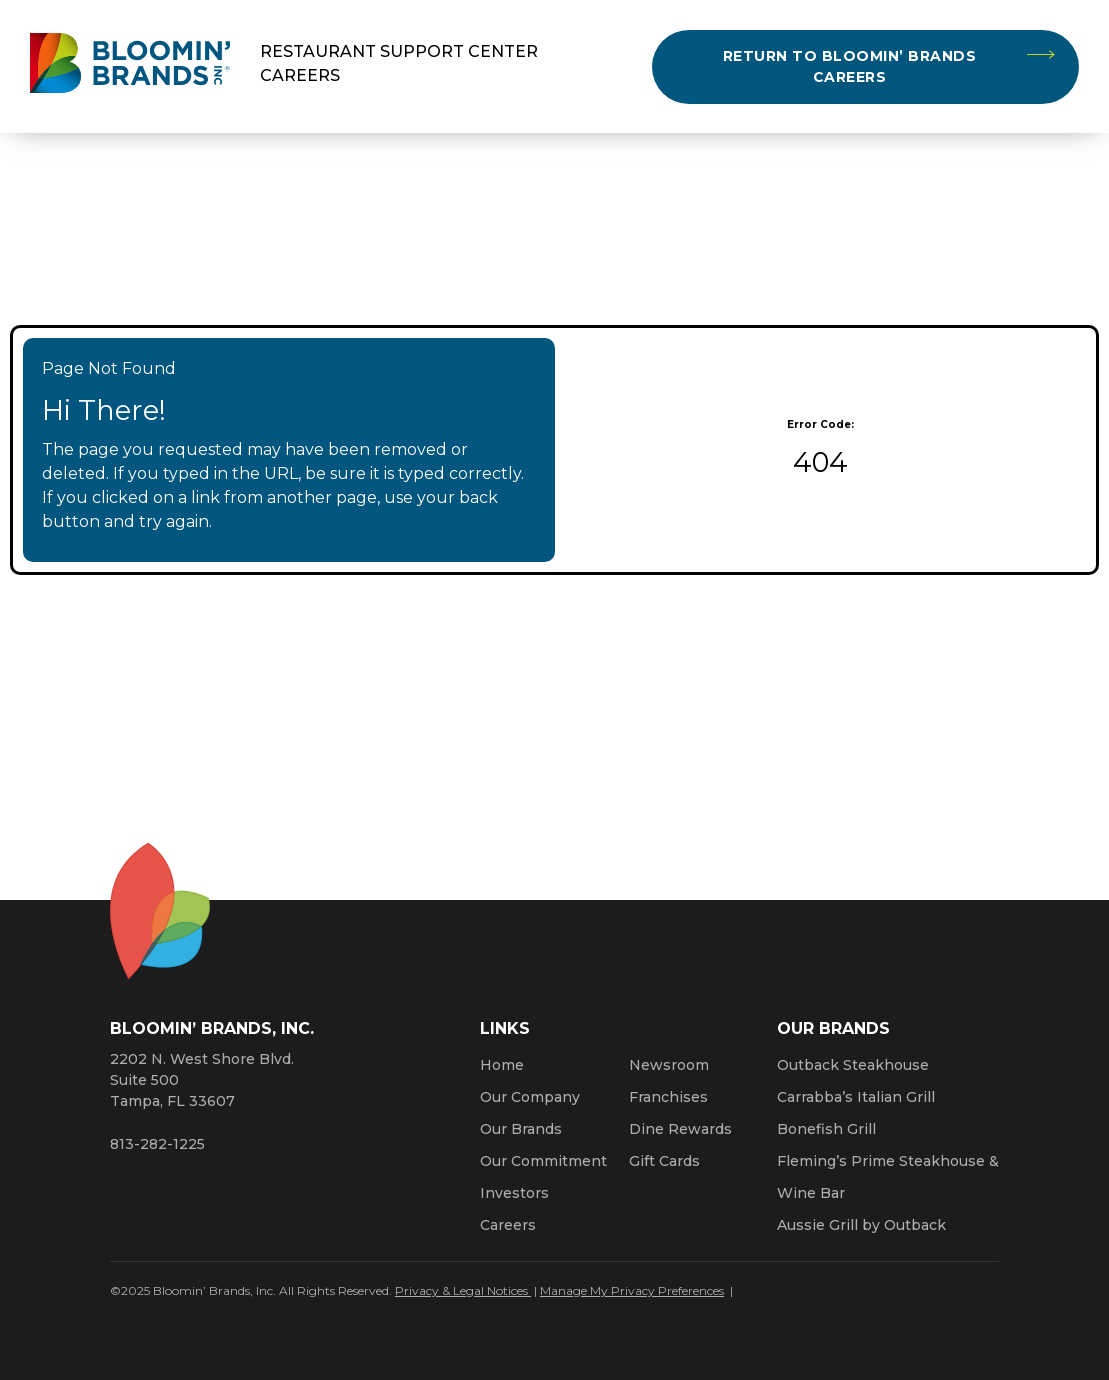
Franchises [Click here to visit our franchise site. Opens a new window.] (668, 1097)
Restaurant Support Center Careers (399, 63)
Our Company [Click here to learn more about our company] (530, 1097)
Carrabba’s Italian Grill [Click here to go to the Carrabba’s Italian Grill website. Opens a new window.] (856, 1097)
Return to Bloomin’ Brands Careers (850, 66)
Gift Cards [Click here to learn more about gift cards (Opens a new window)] (664, 1161)
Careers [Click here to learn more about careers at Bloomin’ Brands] (508, 1225)
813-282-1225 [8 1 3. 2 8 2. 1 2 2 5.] (157, 1144)
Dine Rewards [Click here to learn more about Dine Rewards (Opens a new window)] (680, 1129)
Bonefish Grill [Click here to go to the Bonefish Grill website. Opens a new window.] (826, 1129)
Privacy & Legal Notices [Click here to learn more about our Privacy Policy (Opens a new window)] (463, 1290)
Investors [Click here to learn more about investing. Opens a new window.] (514, 1193)
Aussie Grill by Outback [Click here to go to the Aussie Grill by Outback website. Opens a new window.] (861, 1225)
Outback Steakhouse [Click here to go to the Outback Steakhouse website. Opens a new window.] (853, 1065)
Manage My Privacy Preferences (632, 1290)
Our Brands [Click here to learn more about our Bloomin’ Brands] (521, 1129)
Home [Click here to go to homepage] (502, 1065)
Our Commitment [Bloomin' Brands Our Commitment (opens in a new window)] (543, 1161)
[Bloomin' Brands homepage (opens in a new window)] (130, 66)
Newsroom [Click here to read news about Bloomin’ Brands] (669, 1065)
